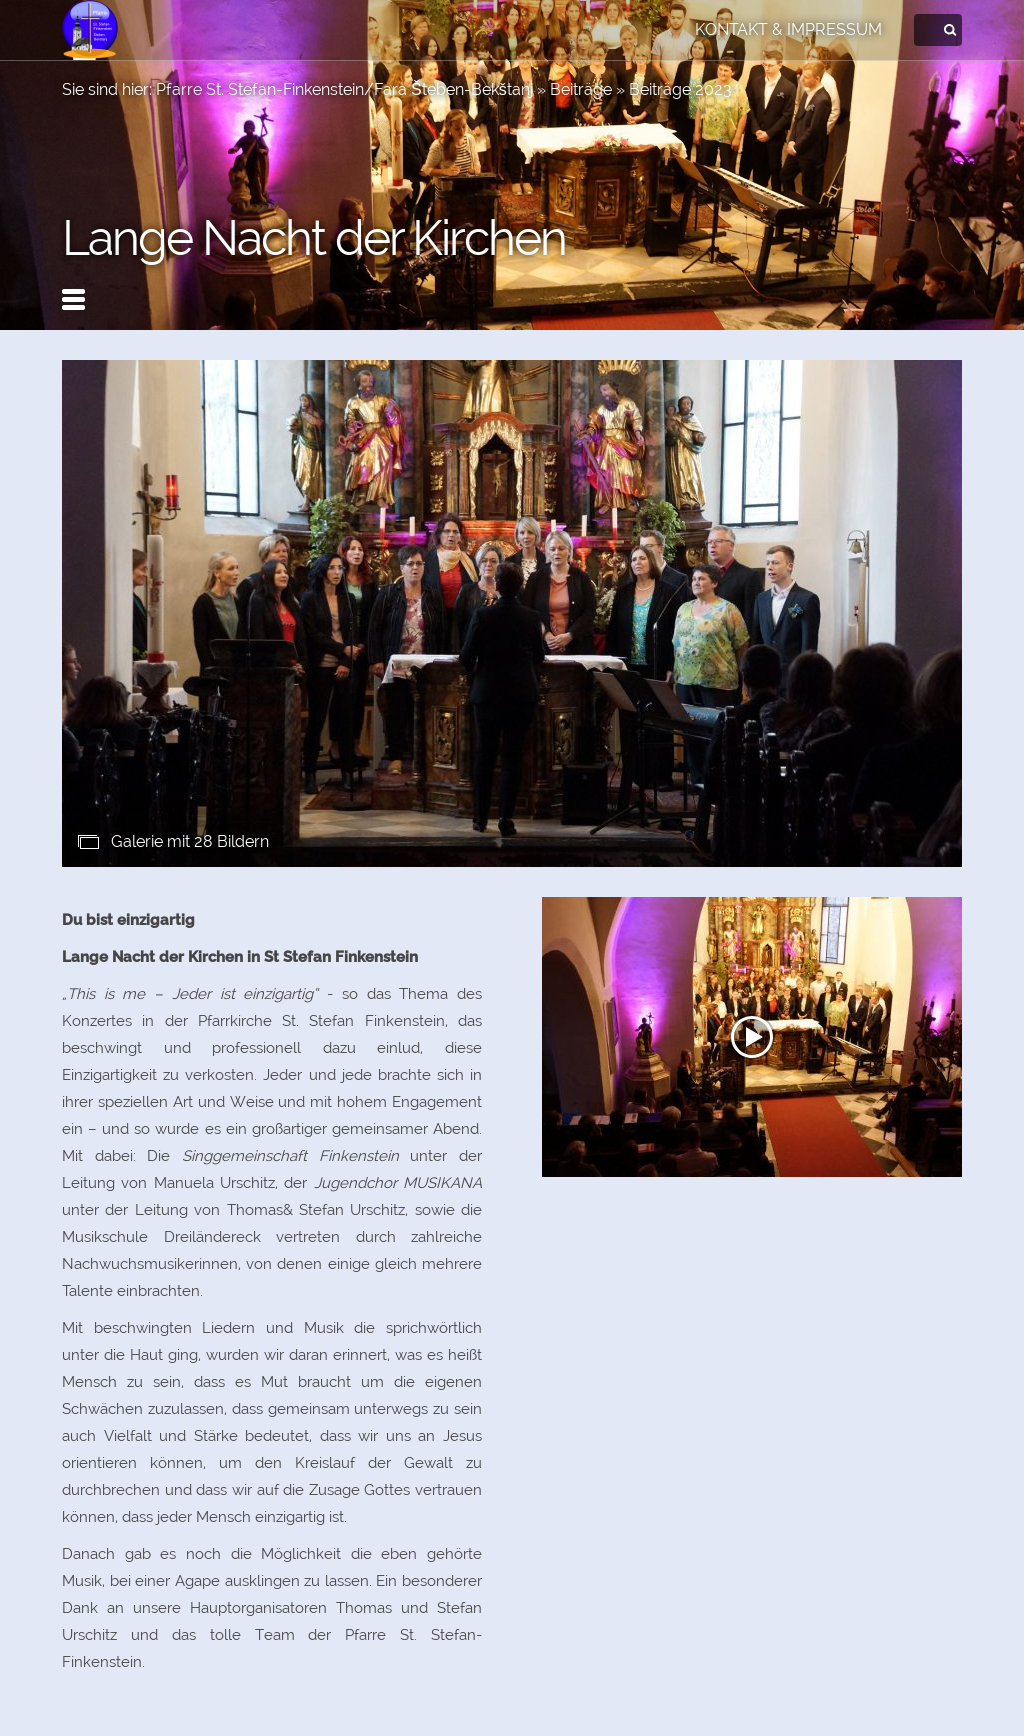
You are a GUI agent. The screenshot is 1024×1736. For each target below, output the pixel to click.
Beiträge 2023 (680, 89)
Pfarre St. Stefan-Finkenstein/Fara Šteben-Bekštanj (344, 89)
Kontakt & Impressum (788, 29)
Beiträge (581, 89)
